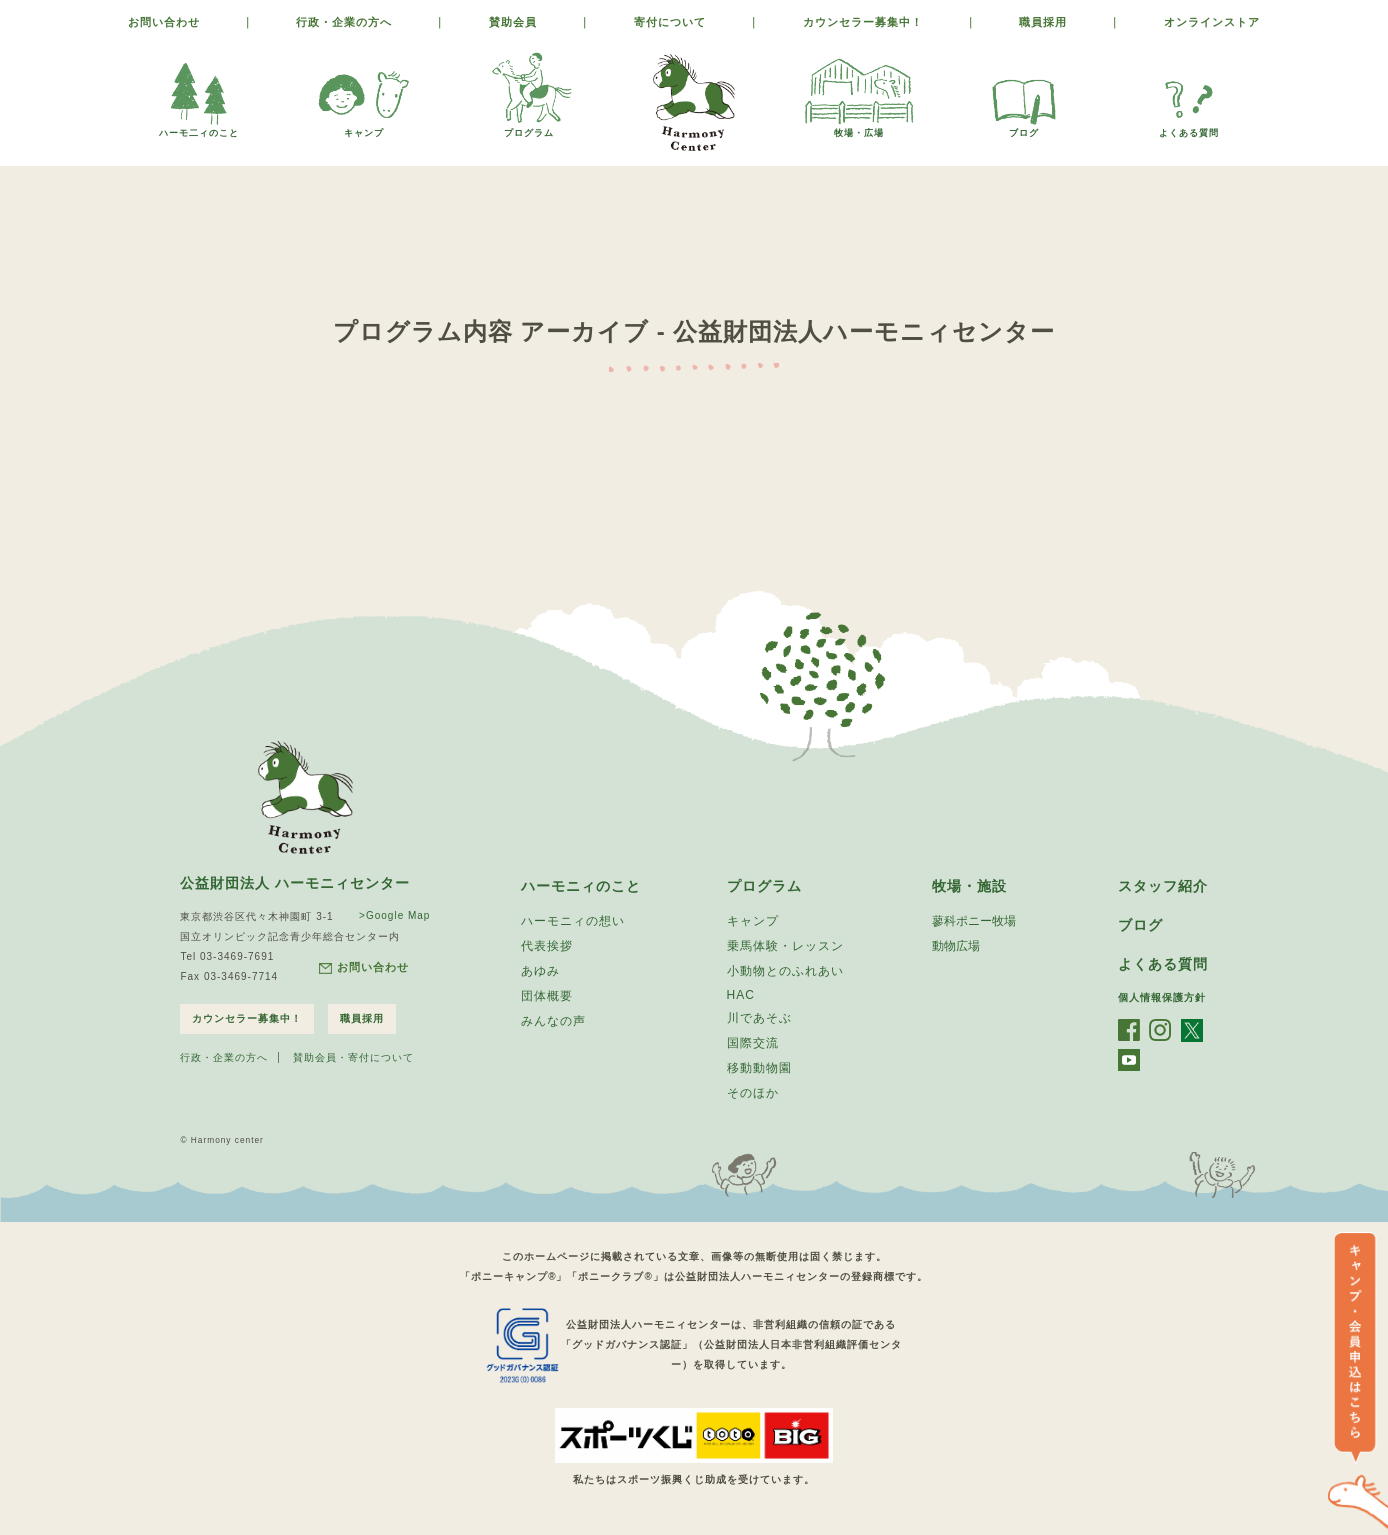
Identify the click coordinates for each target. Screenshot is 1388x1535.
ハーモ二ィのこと (199, 127)
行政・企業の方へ (344, 22)
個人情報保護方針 (1162, 997)
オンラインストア (1212, 22)
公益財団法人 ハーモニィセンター (295, 883)
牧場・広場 (859, 127)
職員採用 (1043, 22)
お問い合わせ (164, 22)
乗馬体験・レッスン (785, 946)
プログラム (529, 127)
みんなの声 (553, 1021)
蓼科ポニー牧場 (974, 921)
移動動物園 (759, 1068)
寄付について (670, 22)
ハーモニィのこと (581, 886)
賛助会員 (513, 22)
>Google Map (394, 915)
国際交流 (753, 1043)
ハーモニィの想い (573, 921)
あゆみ (540, 971)
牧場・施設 (969, 886)
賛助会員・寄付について (353, 1057)
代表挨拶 (547, 946)
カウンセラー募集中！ (863, 22)
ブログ (1024, 127)
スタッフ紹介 (1163, 886)
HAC (741, 995)
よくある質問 (1189, 127)
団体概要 (547, 996)
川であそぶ (759, 1018)
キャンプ (364, 127)
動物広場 (956, 946)
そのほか (753, 1093)
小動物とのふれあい (785, 971)
